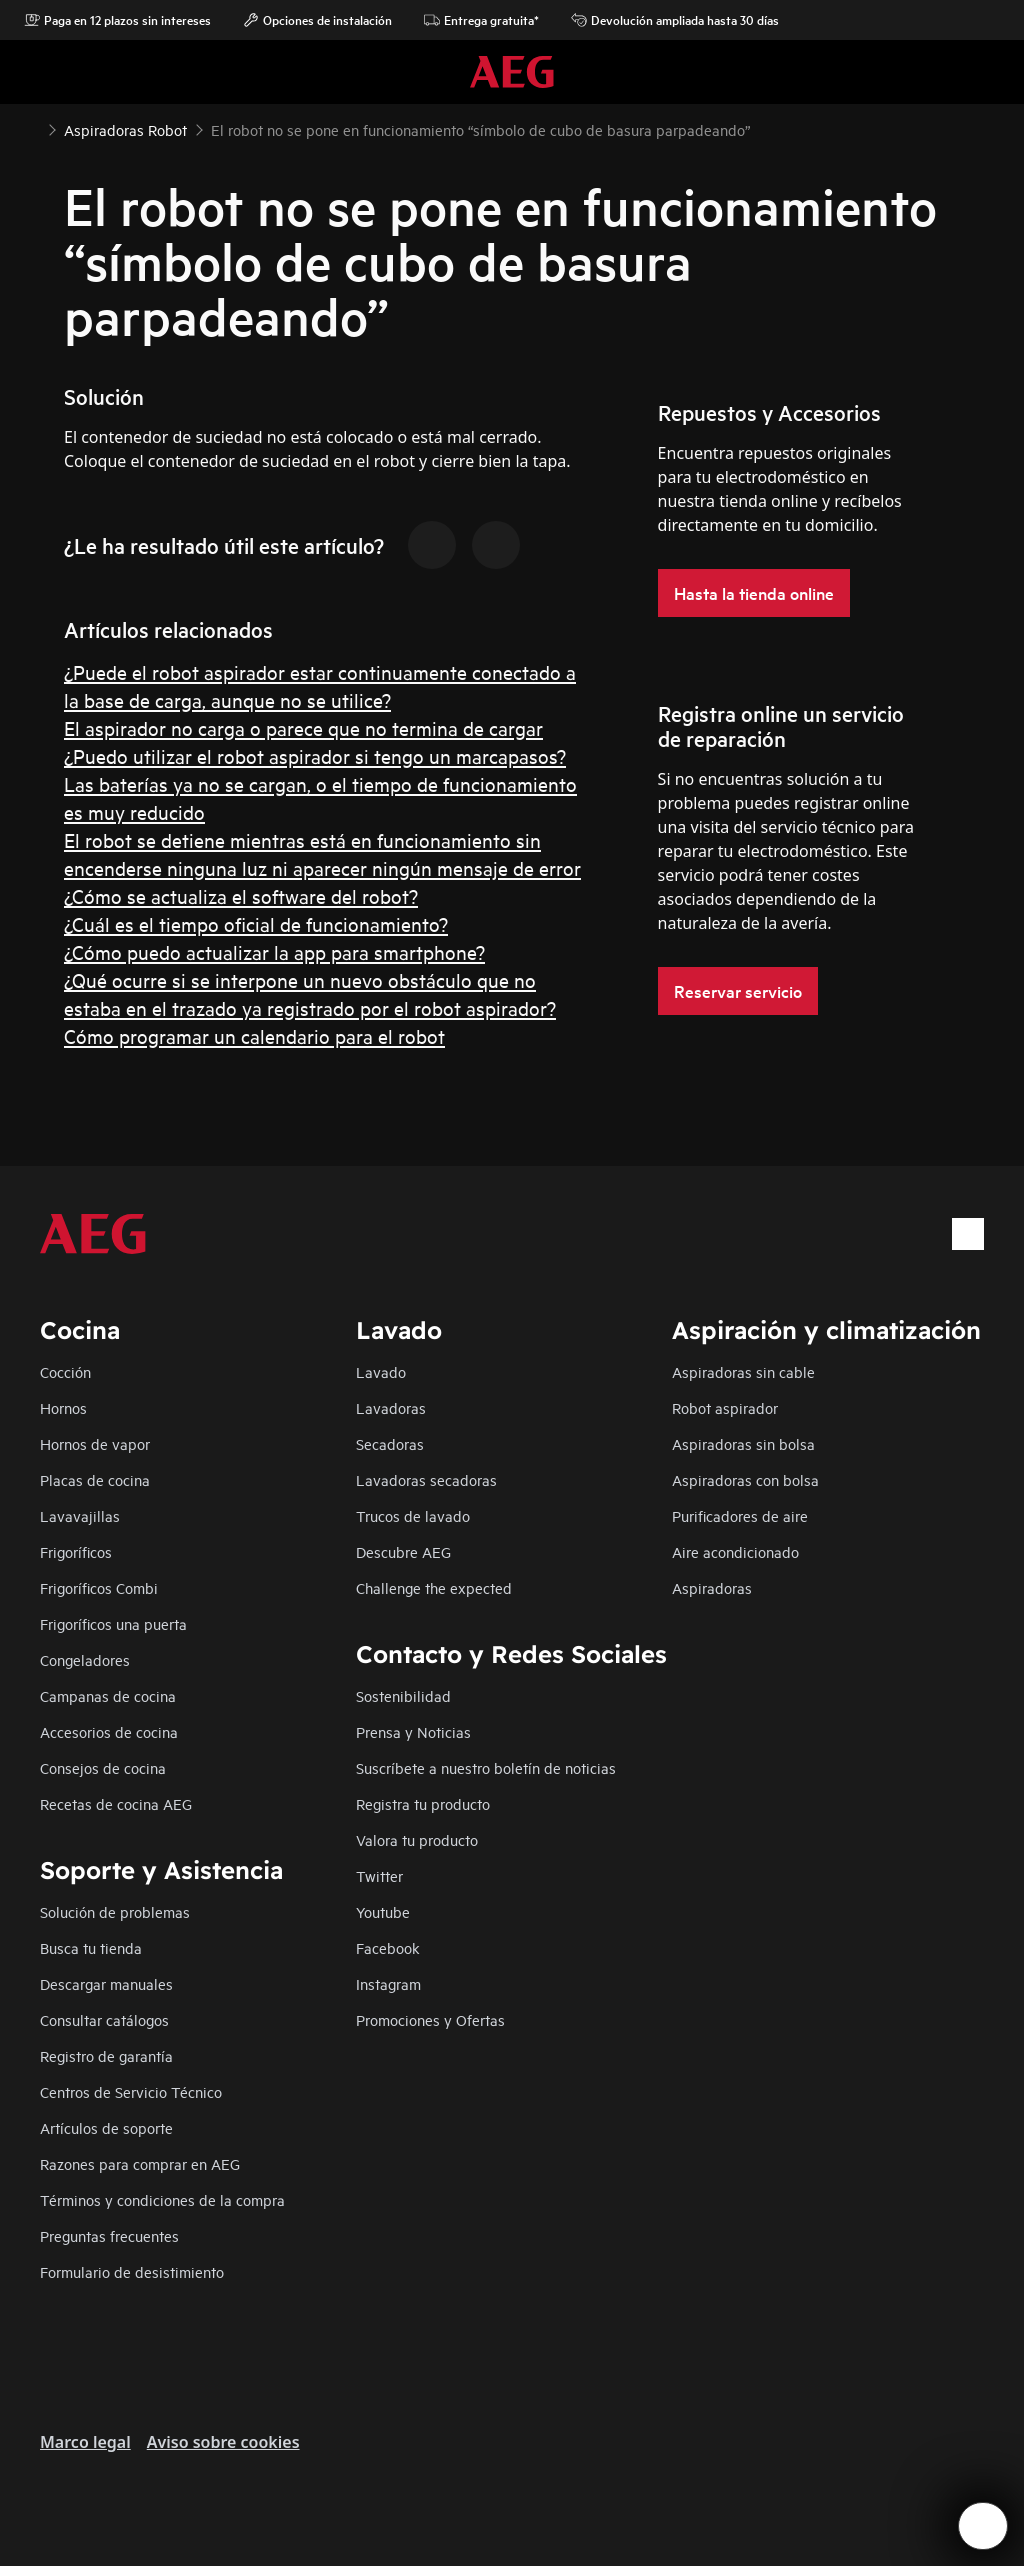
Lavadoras (391, 1407)
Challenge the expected (434, 1587)
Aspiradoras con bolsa (745, 1479)
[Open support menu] (983, 2526)
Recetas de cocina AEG (116, 1803)
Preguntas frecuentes (109, 2235)
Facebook (388, 1947)
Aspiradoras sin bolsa (743, 1443)
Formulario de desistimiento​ (132, 2271)
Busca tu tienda (91, 1947)
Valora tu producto (417, 1839)
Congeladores (85, 1659)
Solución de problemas (115, 1911)
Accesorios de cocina (109, 1731)
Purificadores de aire (740, 1515)
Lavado (381, 1371)
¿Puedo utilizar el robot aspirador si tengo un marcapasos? (315, 755)
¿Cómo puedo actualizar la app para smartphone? (274, 951)
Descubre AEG (403, 1551)
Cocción (65, 1371)
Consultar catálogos (104, 2019)
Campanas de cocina (108, 1695)
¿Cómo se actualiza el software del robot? (241, 895)
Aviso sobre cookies (223, 2442)
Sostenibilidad (403, 1695)
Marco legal (85, 2442)
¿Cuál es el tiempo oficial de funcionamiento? (256, 923)
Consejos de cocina (103, 1767)
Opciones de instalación (317, 20)
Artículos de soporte (106, 2127)
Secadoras (390, 1443)
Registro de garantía (106, 2055)
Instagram (388, 1983)
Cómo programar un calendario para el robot (254, 1035)
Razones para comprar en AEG (140, 2163)
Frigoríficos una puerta (113, 1623)
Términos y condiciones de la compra (162, 2199)
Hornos (63, 1407)
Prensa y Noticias (413, 1731)
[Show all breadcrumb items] (32, 128)
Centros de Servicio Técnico (131, 2091)
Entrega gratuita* (481, 20)
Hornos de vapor (95, 1443)
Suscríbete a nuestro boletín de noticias (486, 1767)
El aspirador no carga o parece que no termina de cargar (303, 727)
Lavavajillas (80, 1515)
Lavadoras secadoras (426, 1479)
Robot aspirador (725, 1407)
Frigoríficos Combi (99, 1587)
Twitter (379, 1875)
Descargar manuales (106, 1983)
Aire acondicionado (735, 1551)
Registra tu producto (423, 1803)
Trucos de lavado (413, 1515)
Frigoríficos (76, 1551)
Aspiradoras (712, 1587)
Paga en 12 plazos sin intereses (117, 20)
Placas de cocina (95, 1479)
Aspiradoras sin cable (743, 1371)
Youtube (383, 1911)
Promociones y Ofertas (430, 2019)
